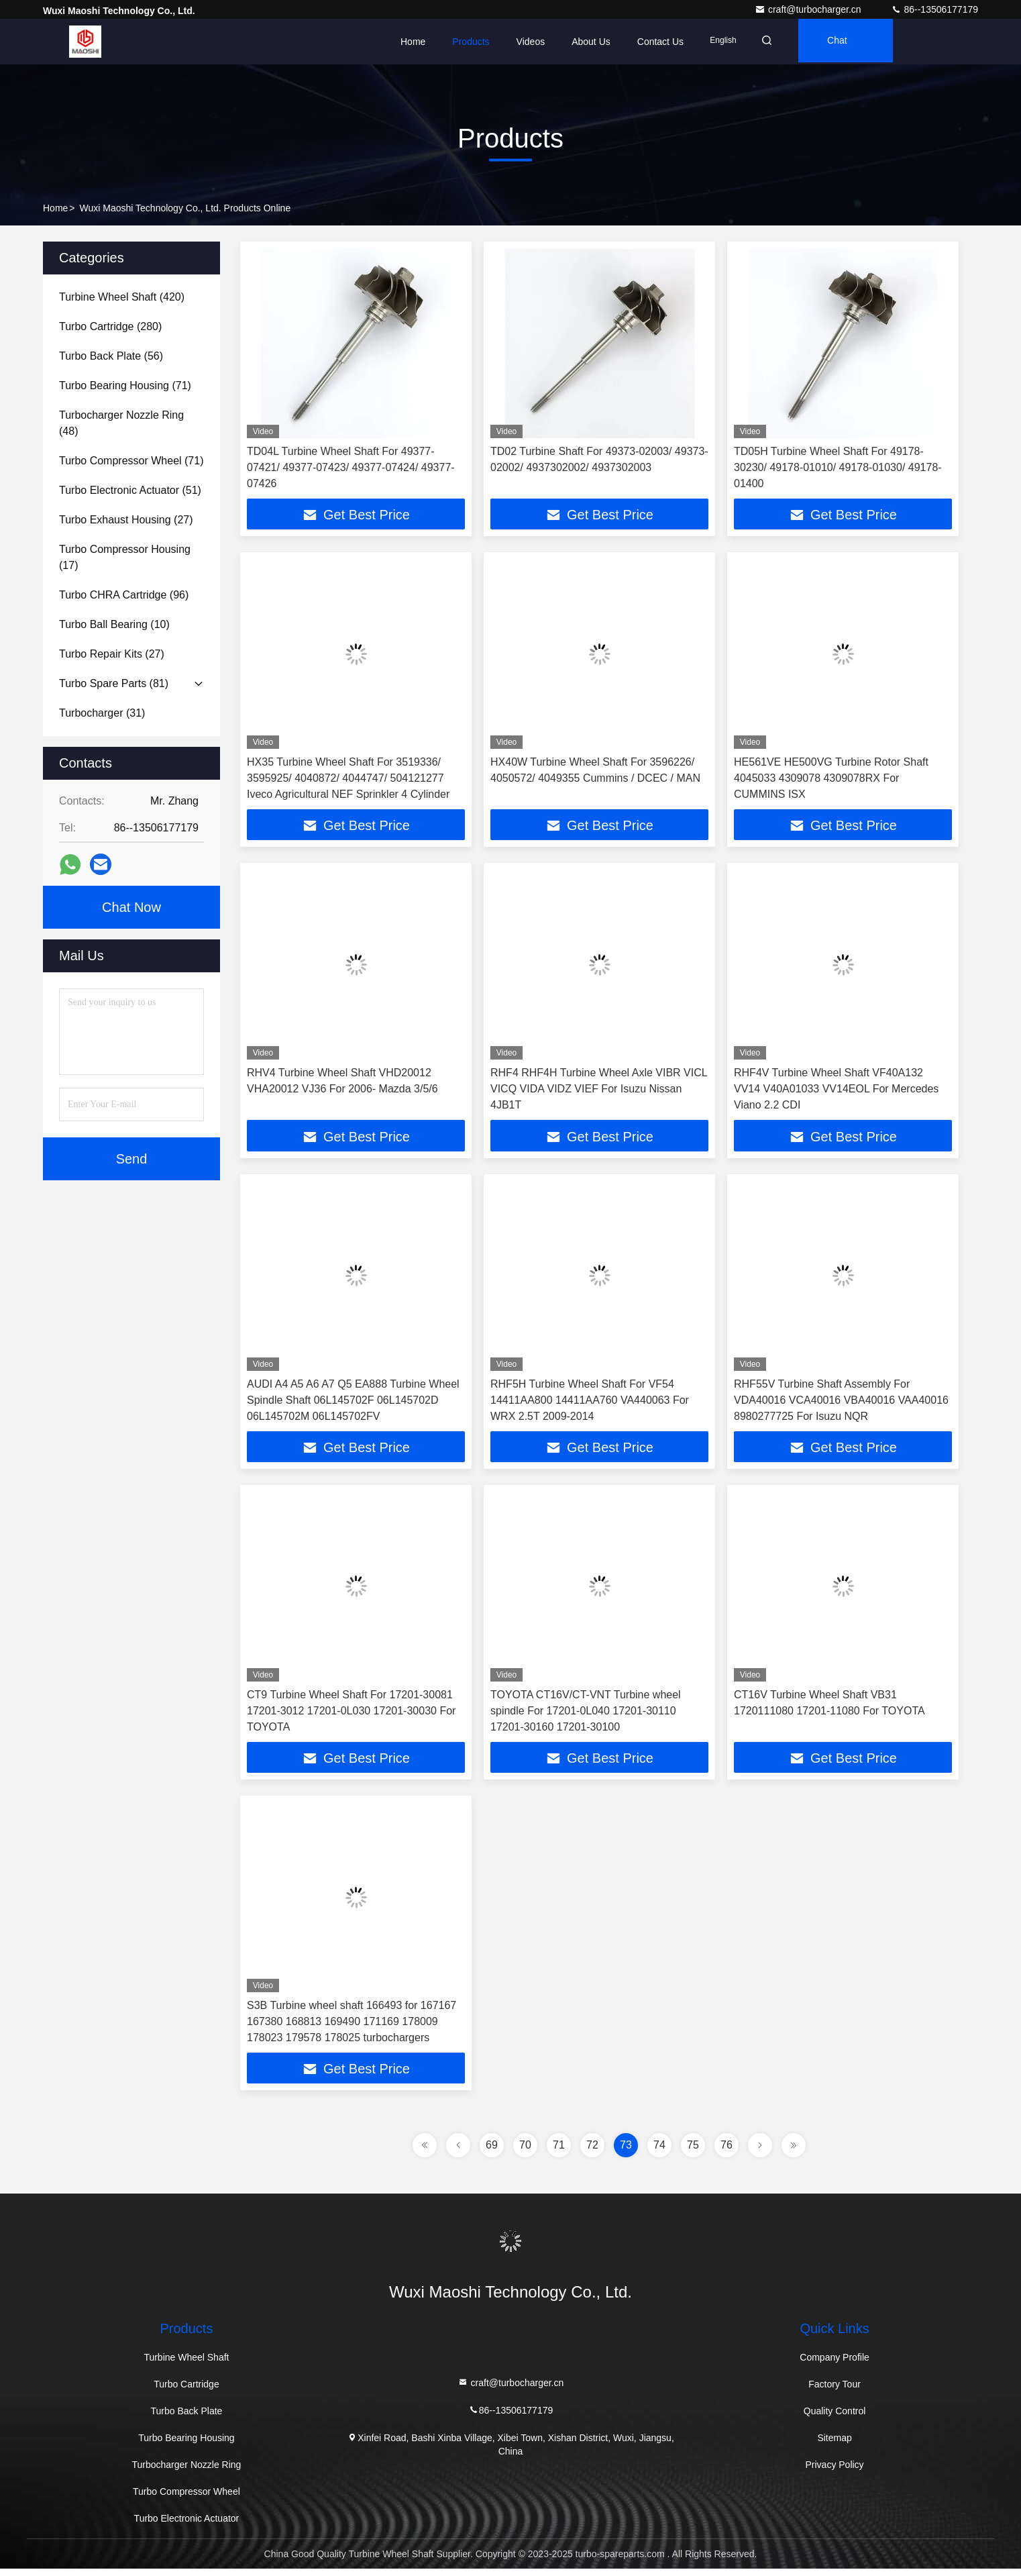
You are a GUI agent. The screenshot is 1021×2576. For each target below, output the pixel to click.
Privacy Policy (834, 2472)
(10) (114, 624)
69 (492, 2152)
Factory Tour (834, 2391)
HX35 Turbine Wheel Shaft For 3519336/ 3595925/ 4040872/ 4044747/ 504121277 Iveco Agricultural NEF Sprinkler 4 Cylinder (348, 779)
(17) (125, 557)
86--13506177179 (934, 9)
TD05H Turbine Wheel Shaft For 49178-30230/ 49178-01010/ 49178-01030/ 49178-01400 (838, 467)
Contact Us (660, 41)
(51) (130, 490)
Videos (531, 41)
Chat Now (131, 907)
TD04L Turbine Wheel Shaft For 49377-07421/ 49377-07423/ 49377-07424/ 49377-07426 (351, 467)
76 (726, 2152)
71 (559, 2152)
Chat (846, 41)
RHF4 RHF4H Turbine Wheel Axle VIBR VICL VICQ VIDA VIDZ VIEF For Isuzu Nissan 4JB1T (598, 1091)
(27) (126, 519)
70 (525, 2152)
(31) (102, 713)
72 (592, 2152)
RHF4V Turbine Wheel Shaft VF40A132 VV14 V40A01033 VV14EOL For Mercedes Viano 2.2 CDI (836, 1091)
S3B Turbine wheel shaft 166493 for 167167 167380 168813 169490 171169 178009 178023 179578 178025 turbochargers (351, 2027)
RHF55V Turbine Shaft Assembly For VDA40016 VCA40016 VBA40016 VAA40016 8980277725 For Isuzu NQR (841, 1403)
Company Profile (834, 2364)
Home (412, 41)
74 (659, 2152)
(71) (125, 385)
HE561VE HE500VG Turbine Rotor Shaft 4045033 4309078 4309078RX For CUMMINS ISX (831, 779)
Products (470, 41)
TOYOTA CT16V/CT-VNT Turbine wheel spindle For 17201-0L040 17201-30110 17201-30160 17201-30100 (585, 1715)
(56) (111, 356)
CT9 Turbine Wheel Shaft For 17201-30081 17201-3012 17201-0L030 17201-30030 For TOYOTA (351, 1715)
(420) (121, 297)
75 (693, 2152)
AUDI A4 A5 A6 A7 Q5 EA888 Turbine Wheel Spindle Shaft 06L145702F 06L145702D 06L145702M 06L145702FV (353, 1403)
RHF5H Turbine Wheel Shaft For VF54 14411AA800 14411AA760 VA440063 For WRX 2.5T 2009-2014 (589, 1403)
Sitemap (834, 2445)
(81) (113, 683)
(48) (121, 423)
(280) (110, 326)
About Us (591, 41)
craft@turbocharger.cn (809, 9)
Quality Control (835, 2418)
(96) (124, 595)
